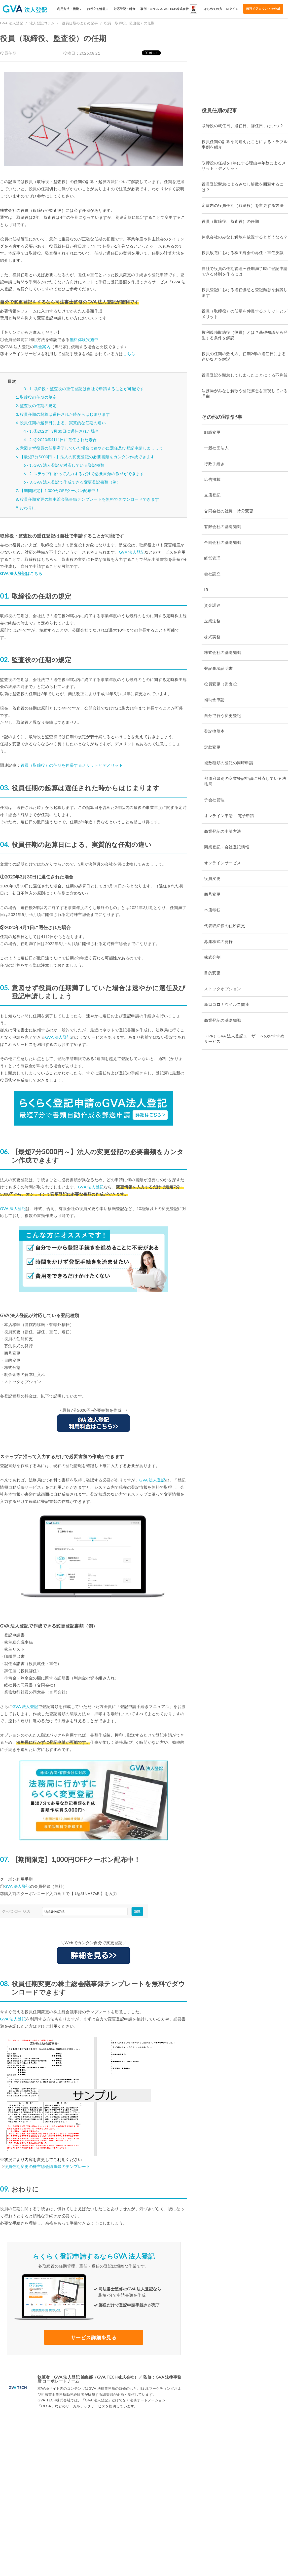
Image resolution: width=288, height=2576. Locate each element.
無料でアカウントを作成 (263, 8)
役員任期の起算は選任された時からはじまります (65, 414)
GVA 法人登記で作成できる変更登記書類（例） (77, 482)
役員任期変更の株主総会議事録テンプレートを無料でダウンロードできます (89, 499)
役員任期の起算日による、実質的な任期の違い (63, 422)
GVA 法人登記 (11, 23)
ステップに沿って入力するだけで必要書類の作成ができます (89, 473)
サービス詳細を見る (94, 2337)
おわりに (28, 507)
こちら (129, 353)
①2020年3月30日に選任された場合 (66, 431)
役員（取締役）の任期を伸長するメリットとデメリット (72, 765)
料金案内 (42, 346)
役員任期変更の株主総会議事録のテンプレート (47, 2166)
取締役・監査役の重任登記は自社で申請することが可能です (89, 388)
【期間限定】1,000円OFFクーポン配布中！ (60, 490)
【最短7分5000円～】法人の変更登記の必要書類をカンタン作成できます (87, 456)
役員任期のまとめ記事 (80, 23)
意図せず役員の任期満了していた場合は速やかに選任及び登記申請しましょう (91, 448)
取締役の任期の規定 (38, 397)
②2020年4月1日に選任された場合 (65, 439)
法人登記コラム (42, 23)
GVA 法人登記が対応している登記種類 (69, 465)
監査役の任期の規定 (38, 405)
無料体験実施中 (84, 339)
